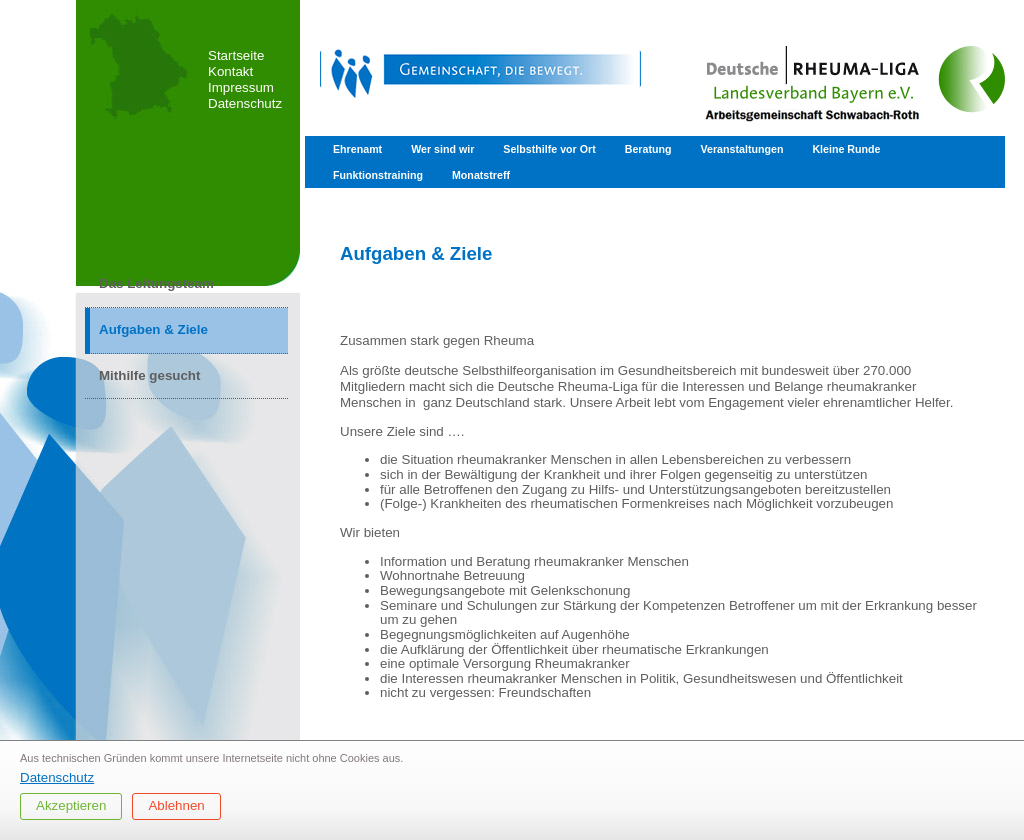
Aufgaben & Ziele (153, 329)
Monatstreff (481, 175)
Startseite (236, 55)
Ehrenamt (357, 149)
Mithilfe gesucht (149, 375)
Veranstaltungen (741, 149)
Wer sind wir (442, 149)
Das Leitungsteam (156, 283)
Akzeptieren (71, 805)
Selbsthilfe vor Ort (549, 149)
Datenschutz (245, 103)
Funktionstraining (378, 175)
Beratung (648, 149)
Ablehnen (176, 805)
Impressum (241, 87)
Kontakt (230, 71)
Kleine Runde (846, 149)
